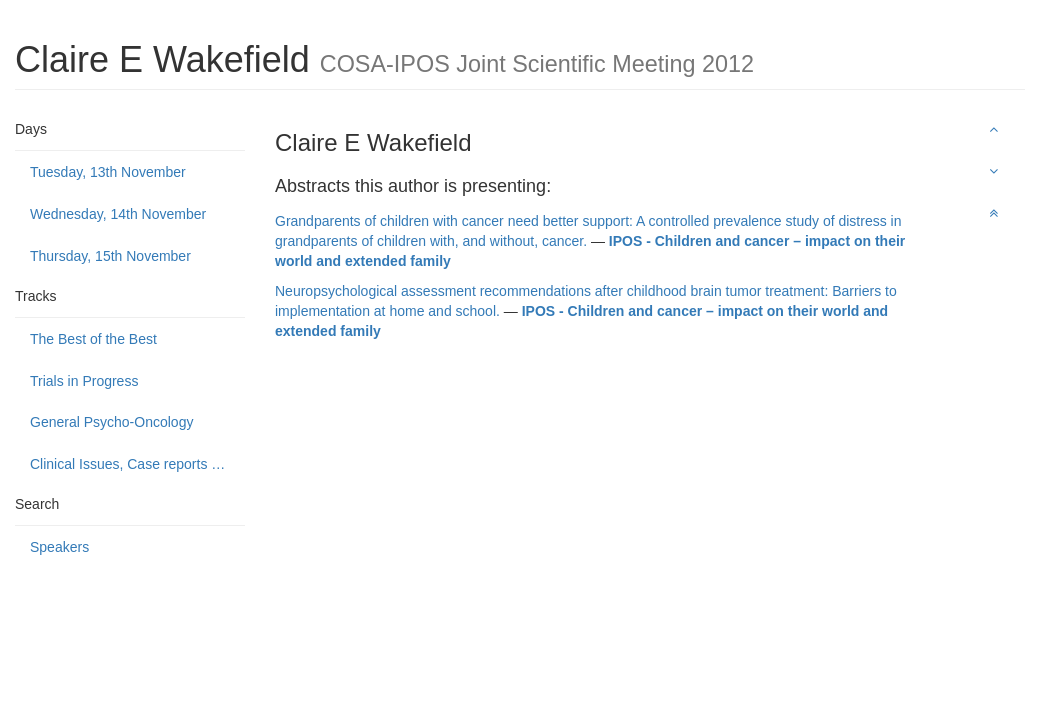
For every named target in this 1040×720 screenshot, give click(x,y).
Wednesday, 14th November (118, 214)
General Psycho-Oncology (111, 422)
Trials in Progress (84, 381)
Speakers (59, 547)
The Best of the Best (93, 339)
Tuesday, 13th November (108, 172)
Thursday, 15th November (110, 256)
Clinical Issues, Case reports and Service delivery (137, 464)
